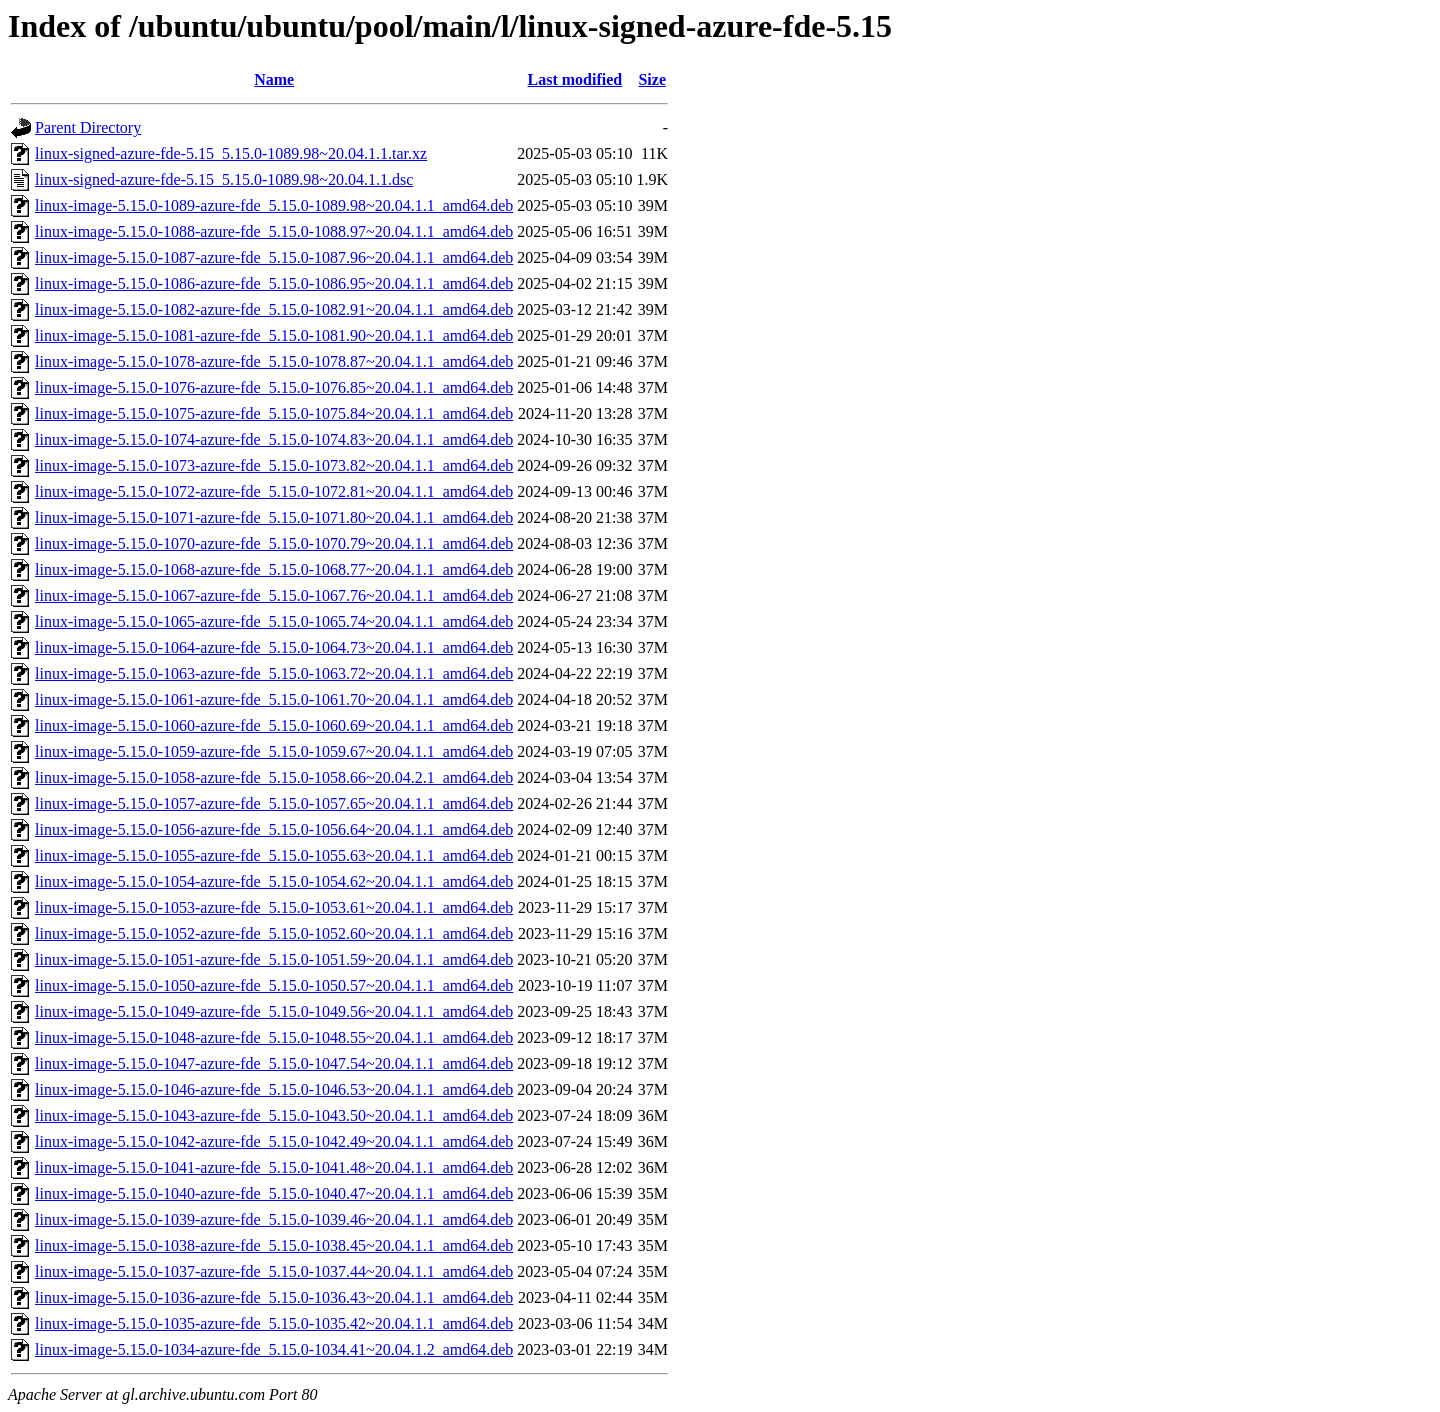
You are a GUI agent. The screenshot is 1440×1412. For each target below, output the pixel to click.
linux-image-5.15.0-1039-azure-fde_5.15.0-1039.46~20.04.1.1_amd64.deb (274, 1219)
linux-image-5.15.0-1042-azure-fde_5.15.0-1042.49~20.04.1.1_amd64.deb (274, 1141)
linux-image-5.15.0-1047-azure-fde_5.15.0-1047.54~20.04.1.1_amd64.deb (274, 1063)
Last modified (575, 79)
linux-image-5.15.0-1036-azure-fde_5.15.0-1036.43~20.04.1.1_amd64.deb (274, 1297)
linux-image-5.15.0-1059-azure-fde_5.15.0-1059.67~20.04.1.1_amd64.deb (274, 751)
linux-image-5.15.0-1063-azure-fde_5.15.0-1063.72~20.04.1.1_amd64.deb (274, 673)
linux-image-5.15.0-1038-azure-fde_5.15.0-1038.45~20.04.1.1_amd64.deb (274, 1245)
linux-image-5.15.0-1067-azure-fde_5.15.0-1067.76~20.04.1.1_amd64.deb (274, 595)
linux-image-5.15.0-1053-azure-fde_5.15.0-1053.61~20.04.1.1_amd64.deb (274, 907)
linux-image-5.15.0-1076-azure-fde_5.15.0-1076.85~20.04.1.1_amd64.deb (274, 387)
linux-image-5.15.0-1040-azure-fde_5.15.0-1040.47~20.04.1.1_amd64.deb (274, 1193)
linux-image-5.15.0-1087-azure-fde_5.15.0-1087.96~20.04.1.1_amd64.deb (274, 257)
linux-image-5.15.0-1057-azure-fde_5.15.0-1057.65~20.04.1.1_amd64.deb (274, 803)
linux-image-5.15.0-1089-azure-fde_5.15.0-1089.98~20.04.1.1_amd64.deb (274, 205)
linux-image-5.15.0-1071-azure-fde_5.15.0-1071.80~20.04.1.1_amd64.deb (274, 517)
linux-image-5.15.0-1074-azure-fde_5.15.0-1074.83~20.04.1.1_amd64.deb (274, 439)
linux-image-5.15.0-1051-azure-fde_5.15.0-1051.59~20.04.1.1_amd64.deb (274, 959)
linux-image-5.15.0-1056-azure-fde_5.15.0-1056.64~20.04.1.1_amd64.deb (274, 829)
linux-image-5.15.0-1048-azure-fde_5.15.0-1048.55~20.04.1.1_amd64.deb (274, 1037)
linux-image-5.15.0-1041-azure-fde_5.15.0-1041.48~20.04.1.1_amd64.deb (274, 1167)
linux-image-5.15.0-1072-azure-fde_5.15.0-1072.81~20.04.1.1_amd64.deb (274, 491)
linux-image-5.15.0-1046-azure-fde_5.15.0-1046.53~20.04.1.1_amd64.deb (274, 1089)
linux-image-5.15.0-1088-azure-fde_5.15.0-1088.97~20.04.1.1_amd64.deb (274, 231)
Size (652, 79)
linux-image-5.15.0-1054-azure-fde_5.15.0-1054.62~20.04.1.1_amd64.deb (274, 881)
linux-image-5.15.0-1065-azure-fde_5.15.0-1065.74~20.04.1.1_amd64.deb (274, 621)
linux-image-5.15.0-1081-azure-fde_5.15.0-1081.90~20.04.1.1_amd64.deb (274, 335)
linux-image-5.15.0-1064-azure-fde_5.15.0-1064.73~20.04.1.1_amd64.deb (274, 647)
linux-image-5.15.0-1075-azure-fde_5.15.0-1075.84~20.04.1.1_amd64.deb (274, 413)
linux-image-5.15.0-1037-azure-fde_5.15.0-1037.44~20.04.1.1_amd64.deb (274, 1271)
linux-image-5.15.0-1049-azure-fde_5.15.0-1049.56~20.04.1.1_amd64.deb (274, 1011)
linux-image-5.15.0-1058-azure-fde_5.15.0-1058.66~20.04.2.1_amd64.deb (274, 777)
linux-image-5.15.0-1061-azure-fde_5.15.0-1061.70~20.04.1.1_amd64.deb (274, 699)
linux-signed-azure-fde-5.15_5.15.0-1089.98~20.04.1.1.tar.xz (231, 153)
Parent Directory (88, 127)
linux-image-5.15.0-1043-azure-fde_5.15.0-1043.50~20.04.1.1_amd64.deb (274, 1115)
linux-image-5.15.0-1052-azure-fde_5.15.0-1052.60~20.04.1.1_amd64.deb (274, 933)
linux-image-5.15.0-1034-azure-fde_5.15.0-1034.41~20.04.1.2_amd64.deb (274, 1349)
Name (274, 79)
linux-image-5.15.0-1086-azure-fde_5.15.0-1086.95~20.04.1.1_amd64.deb (274, 283)
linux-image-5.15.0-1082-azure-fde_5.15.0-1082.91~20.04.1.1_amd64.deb (274, 309)
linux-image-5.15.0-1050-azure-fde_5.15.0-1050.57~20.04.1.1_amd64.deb (274, 985)
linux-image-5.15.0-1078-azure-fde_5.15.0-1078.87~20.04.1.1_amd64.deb (274, 361)
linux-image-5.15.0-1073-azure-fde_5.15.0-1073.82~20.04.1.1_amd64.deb (274, 465)
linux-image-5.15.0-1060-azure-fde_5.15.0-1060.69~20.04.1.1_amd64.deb (274, 725)
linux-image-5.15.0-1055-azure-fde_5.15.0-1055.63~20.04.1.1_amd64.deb (274, 855)
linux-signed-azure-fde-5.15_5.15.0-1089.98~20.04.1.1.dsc (224, 179)
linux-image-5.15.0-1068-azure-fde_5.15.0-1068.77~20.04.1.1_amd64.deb (274, 569)
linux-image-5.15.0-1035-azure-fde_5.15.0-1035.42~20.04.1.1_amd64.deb (274, 1323)
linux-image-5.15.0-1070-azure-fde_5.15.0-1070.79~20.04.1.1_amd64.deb (274, 543)
